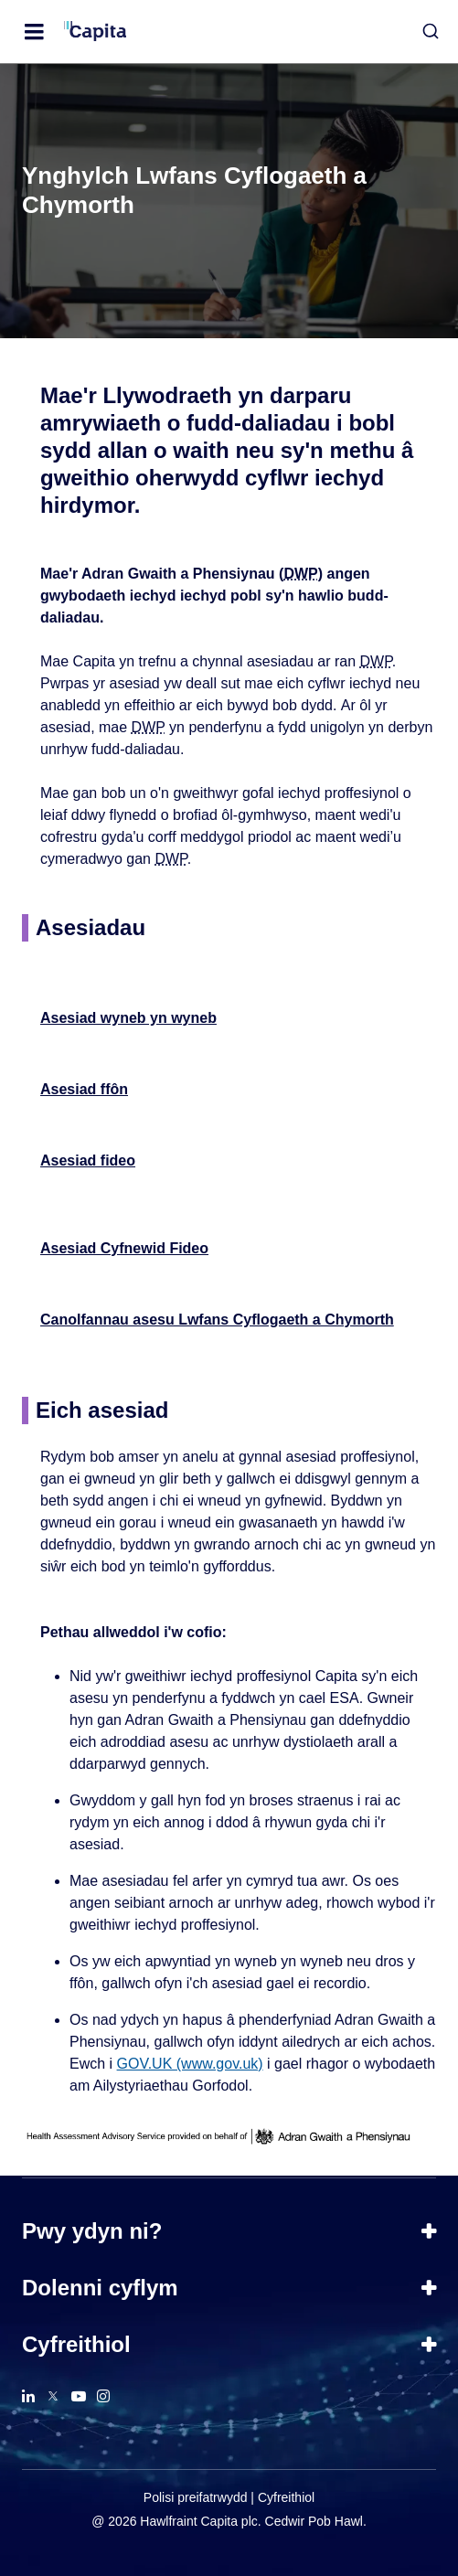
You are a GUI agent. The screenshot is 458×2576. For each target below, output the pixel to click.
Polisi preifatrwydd (196, 2497)
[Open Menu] (34, 32)
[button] (430, 31)
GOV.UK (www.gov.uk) (190, 2063)
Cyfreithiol (286, 2497)
